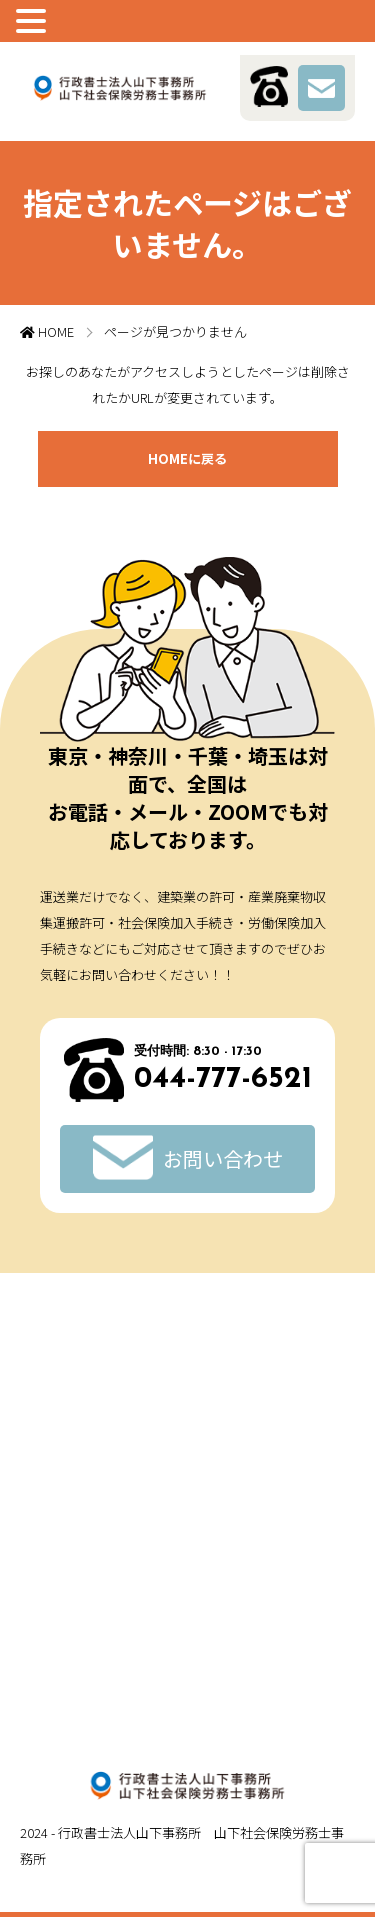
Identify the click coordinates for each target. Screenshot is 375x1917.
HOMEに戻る (187, 458)
